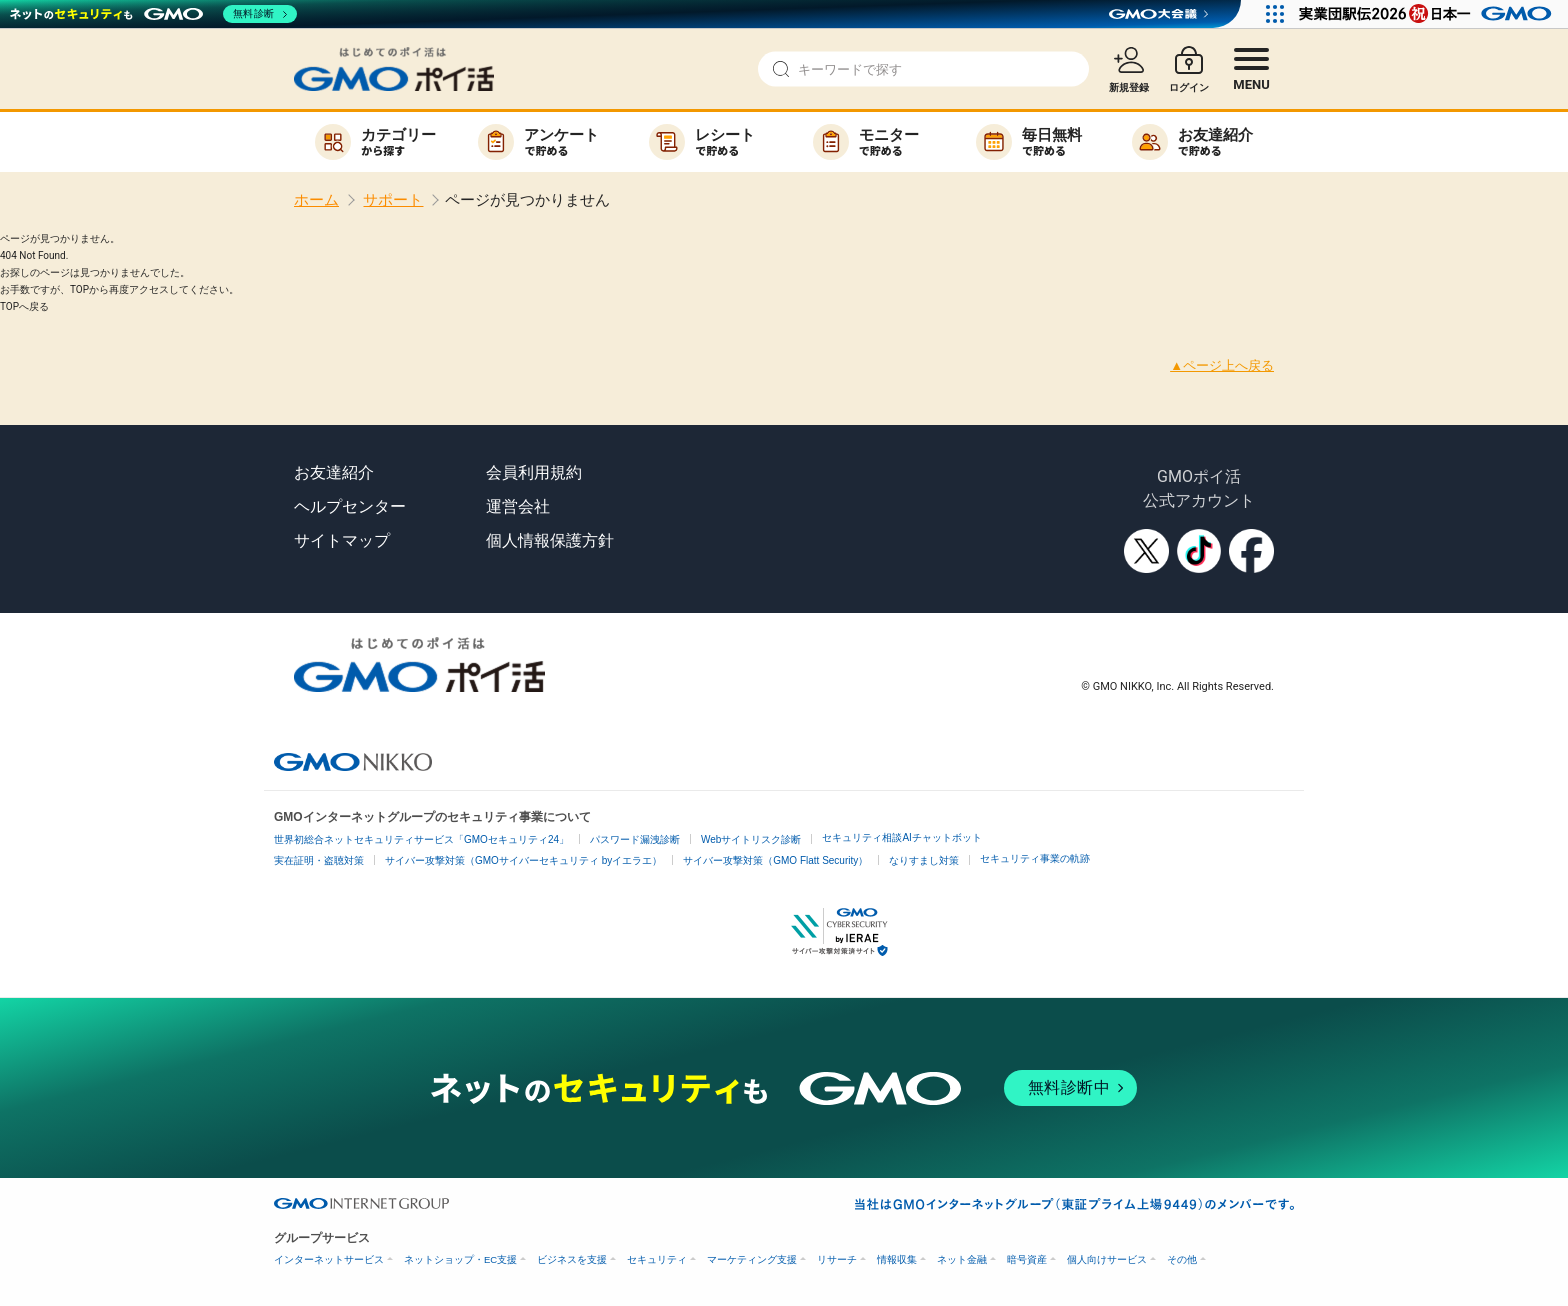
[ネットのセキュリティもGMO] (153, 14)
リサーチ (837, 1259)
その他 (1182, 1259)
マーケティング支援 (752, 1259)
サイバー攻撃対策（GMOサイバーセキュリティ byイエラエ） (523, 860)
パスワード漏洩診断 (635, 839)
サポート (393, 200)
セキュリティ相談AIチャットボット (901, 837)
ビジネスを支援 (572, 1259)
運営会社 (518, 506)
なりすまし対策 (924, 860)
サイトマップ (342, 540)
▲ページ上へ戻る (1222, 365)
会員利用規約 (534, 472)
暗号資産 (1027, 1259)
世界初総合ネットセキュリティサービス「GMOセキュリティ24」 (421, 839)
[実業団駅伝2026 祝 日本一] (1428, 14)
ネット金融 (962, 1259)
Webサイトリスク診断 (751, 839)
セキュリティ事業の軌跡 (1035, 858)
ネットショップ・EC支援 (460, 1259)
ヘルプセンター (350, 506)
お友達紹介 (334, 472)
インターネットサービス (329, 1259)
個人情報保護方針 (550, 540)
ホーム (316, 200)
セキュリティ (657, 1259)
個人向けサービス (1107, 1259)
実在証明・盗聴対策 (319, 860)
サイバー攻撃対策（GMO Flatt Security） (775, 860)
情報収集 (897, 1259)
